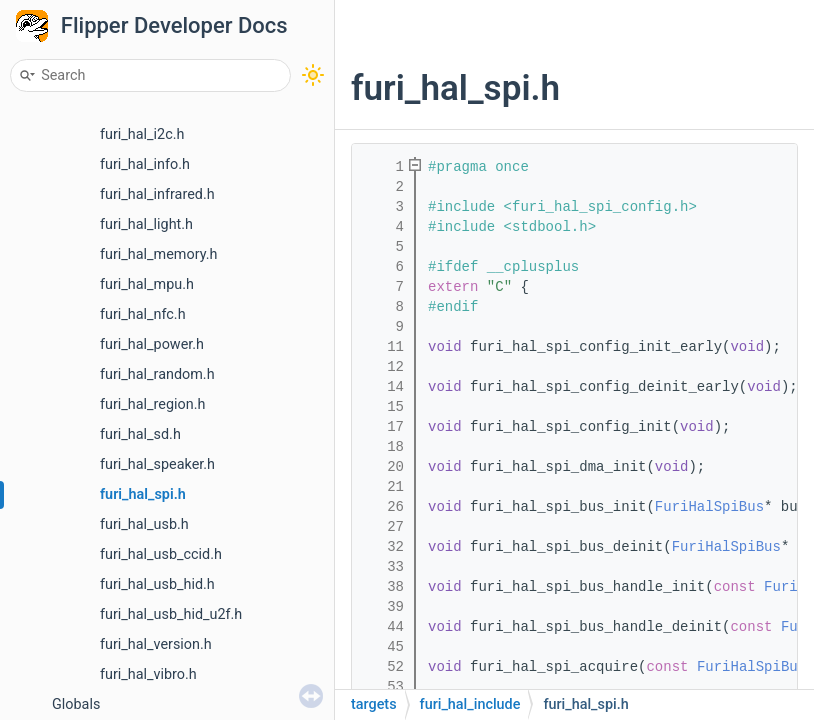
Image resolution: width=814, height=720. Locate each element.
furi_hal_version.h (156, 644)
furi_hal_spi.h (143, 494)
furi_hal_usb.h (144, 524)
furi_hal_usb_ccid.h (161, 554)
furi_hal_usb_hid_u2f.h (171, 614)
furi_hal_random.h (157, 374)
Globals (76, 704)
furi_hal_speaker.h (157, 464)
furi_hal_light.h (146, 224)
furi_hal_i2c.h (142, 134)
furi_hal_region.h (152, 404)
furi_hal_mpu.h (147, 284)
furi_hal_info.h (145, 164)
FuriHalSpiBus (709, 507)
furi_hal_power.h (152, 344)
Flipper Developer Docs (174, 25)
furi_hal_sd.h (140, 434)
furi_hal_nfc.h (143, 314)
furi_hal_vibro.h (148, 674)
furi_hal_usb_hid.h (157, 584)
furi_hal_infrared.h (157, 194)
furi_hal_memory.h (158, 254)
